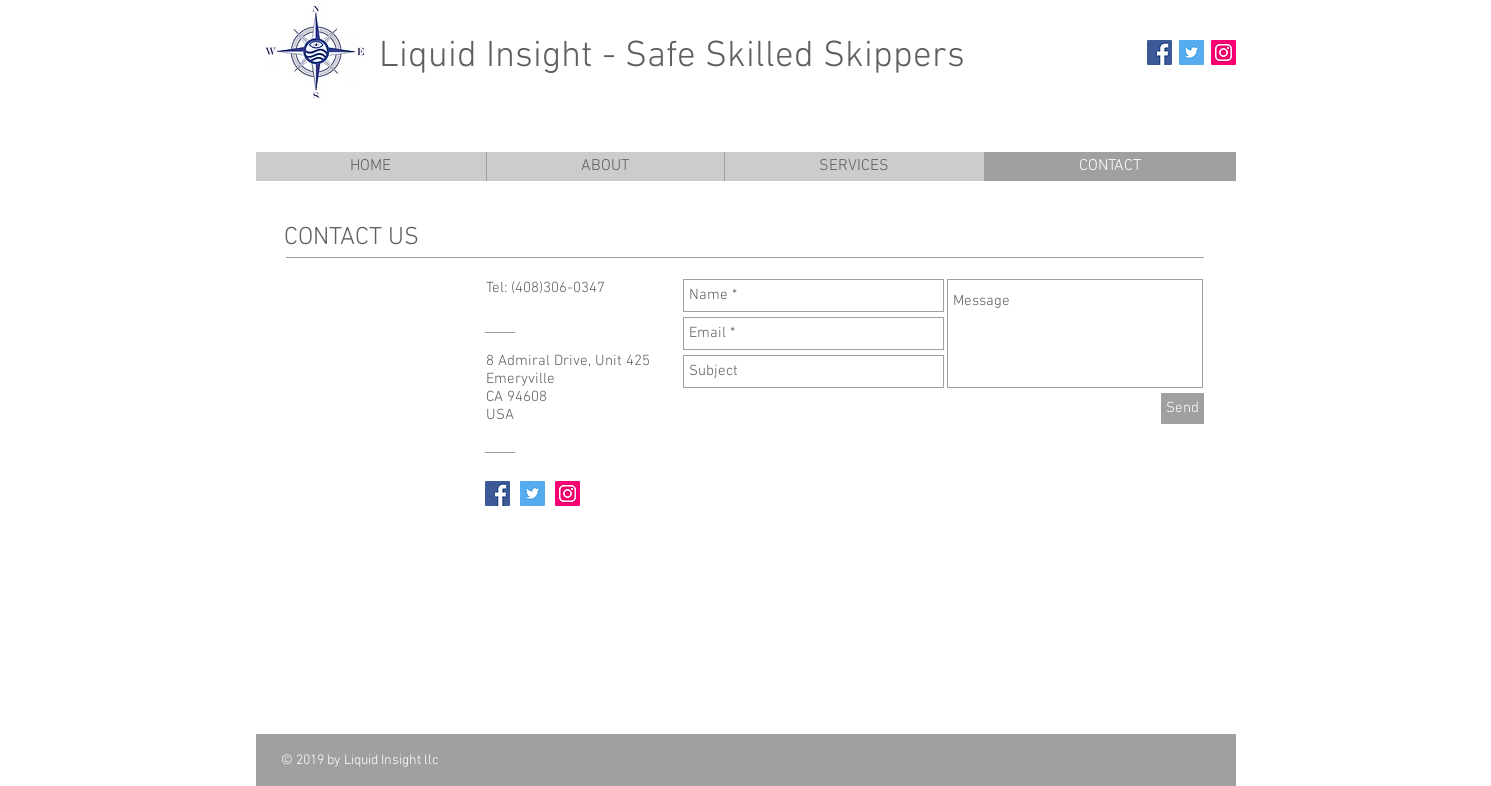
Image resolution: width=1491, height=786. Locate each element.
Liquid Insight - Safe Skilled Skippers (672, 57)
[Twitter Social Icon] (1191, 52)
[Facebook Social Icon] (1159, 52)
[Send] (1182, 408)
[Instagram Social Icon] (1223, 52)
